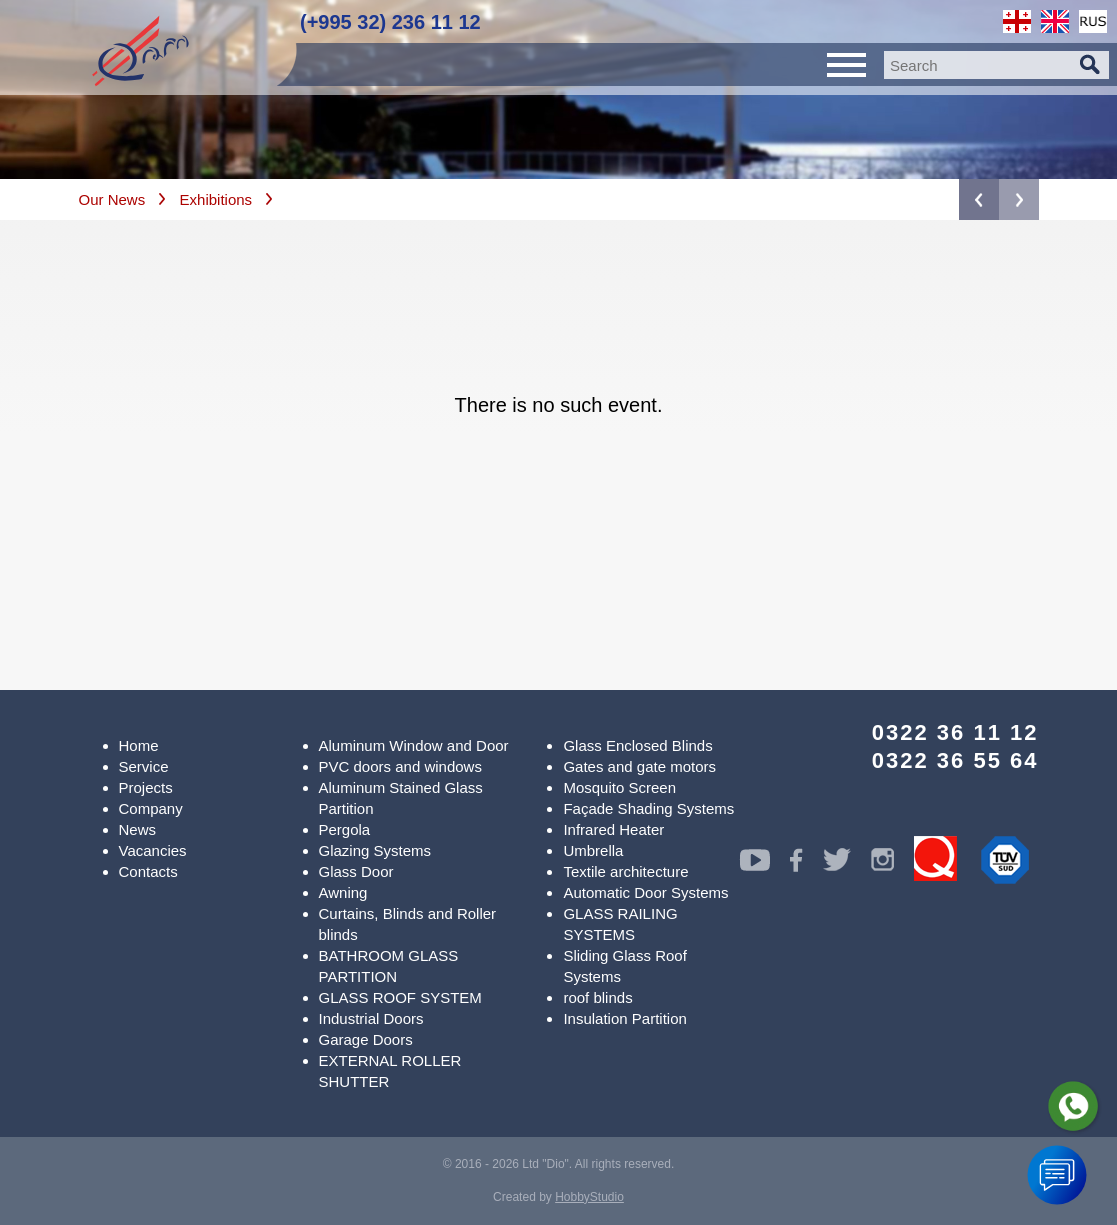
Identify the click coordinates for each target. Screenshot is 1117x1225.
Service (144, 766)
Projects (146, 787)
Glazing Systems (375, 850)
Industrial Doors (371, 1018)
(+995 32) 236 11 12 (390, 22)
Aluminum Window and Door (414, 745)
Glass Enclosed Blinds (637, 745)
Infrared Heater (613, 829)
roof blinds (597, 997)
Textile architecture (625, 871)
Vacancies (153, 850)
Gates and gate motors (639, 766)
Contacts (148, 871)
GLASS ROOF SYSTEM (400, 997)
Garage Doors (366, 1039)
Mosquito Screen (619, 787)
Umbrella (593, 850)
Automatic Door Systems (645, 892)
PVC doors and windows (400, 766)
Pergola (345, 829)
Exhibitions (216, 199)
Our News (112, 199)
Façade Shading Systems (648, 808)
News (138, 829)
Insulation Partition (624, 1018)
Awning (343, 892)
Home (139, 745)
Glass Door (356, 871)
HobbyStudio (589, 1197)
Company (151, 808)
